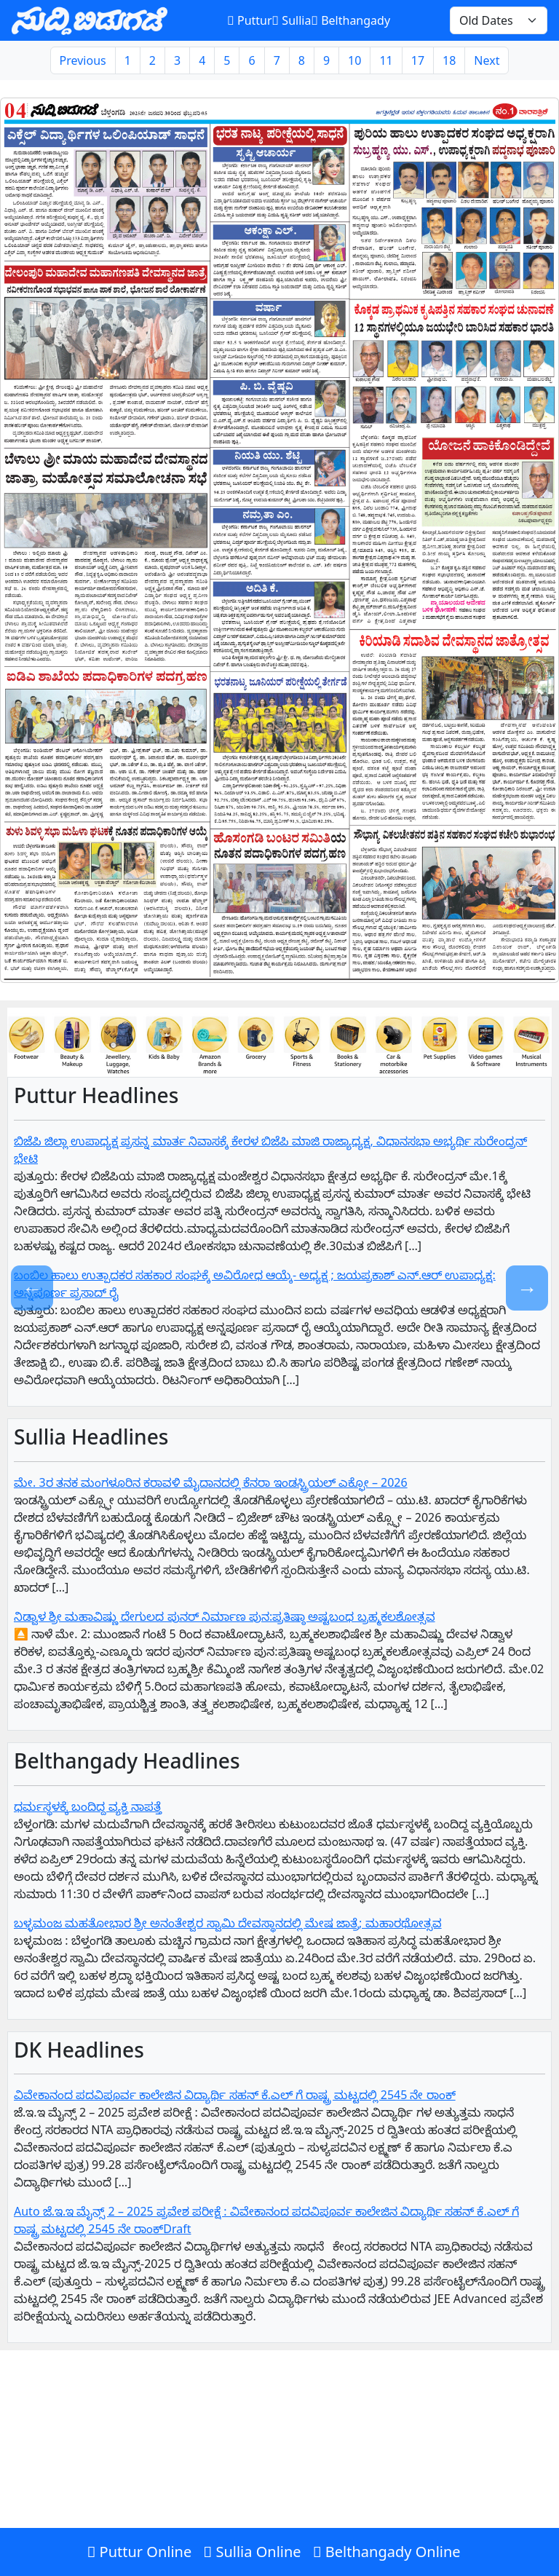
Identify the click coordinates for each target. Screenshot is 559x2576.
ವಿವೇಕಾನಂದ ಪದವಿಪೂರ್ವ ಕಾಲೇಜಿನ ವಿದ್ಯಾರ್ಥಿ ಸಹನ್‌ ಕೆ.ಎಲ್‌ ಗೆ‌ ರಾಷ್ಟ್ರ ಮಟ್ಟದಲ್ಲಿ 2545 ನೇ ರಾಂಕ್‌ (235, 2095)
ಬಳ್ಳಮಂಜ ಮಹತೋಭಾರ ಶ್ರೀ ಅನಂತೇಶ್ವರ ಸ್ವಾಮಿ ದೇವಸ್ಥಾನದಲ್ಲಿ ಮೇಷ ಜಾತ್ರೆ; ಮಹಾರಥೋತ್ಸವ (228, 1923)
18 (449, 60)
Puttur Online (139, 2551)
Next (486, 60)
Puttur (249, 20)
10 (354, 60)
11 (385, 60)
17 (417, 60)
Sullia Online (252, 2551)
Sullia (292, 20)
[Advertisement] (279, 2470)
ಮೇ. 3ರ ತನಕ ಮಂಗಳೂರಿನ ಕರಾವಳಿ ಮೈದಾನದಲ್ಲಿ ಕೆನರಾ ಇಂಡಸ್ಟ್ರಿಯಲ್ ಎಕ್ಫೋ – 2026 (211, 1482)
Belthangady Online (387, 2551)
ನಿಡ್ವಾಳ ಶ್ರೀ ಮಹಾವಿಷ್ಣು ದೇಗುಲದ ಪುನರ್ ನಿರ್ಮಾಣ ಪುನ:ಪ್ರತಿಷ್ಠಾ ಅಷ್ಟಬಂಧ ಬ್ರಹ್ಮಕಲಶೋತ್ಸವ (224, 1616)
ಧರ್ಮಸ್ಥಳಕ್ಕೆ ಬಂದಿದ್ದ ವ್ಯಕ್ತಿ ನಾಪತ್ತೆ (88, 1806)
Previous (83, 60)
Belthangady (350, 20)
